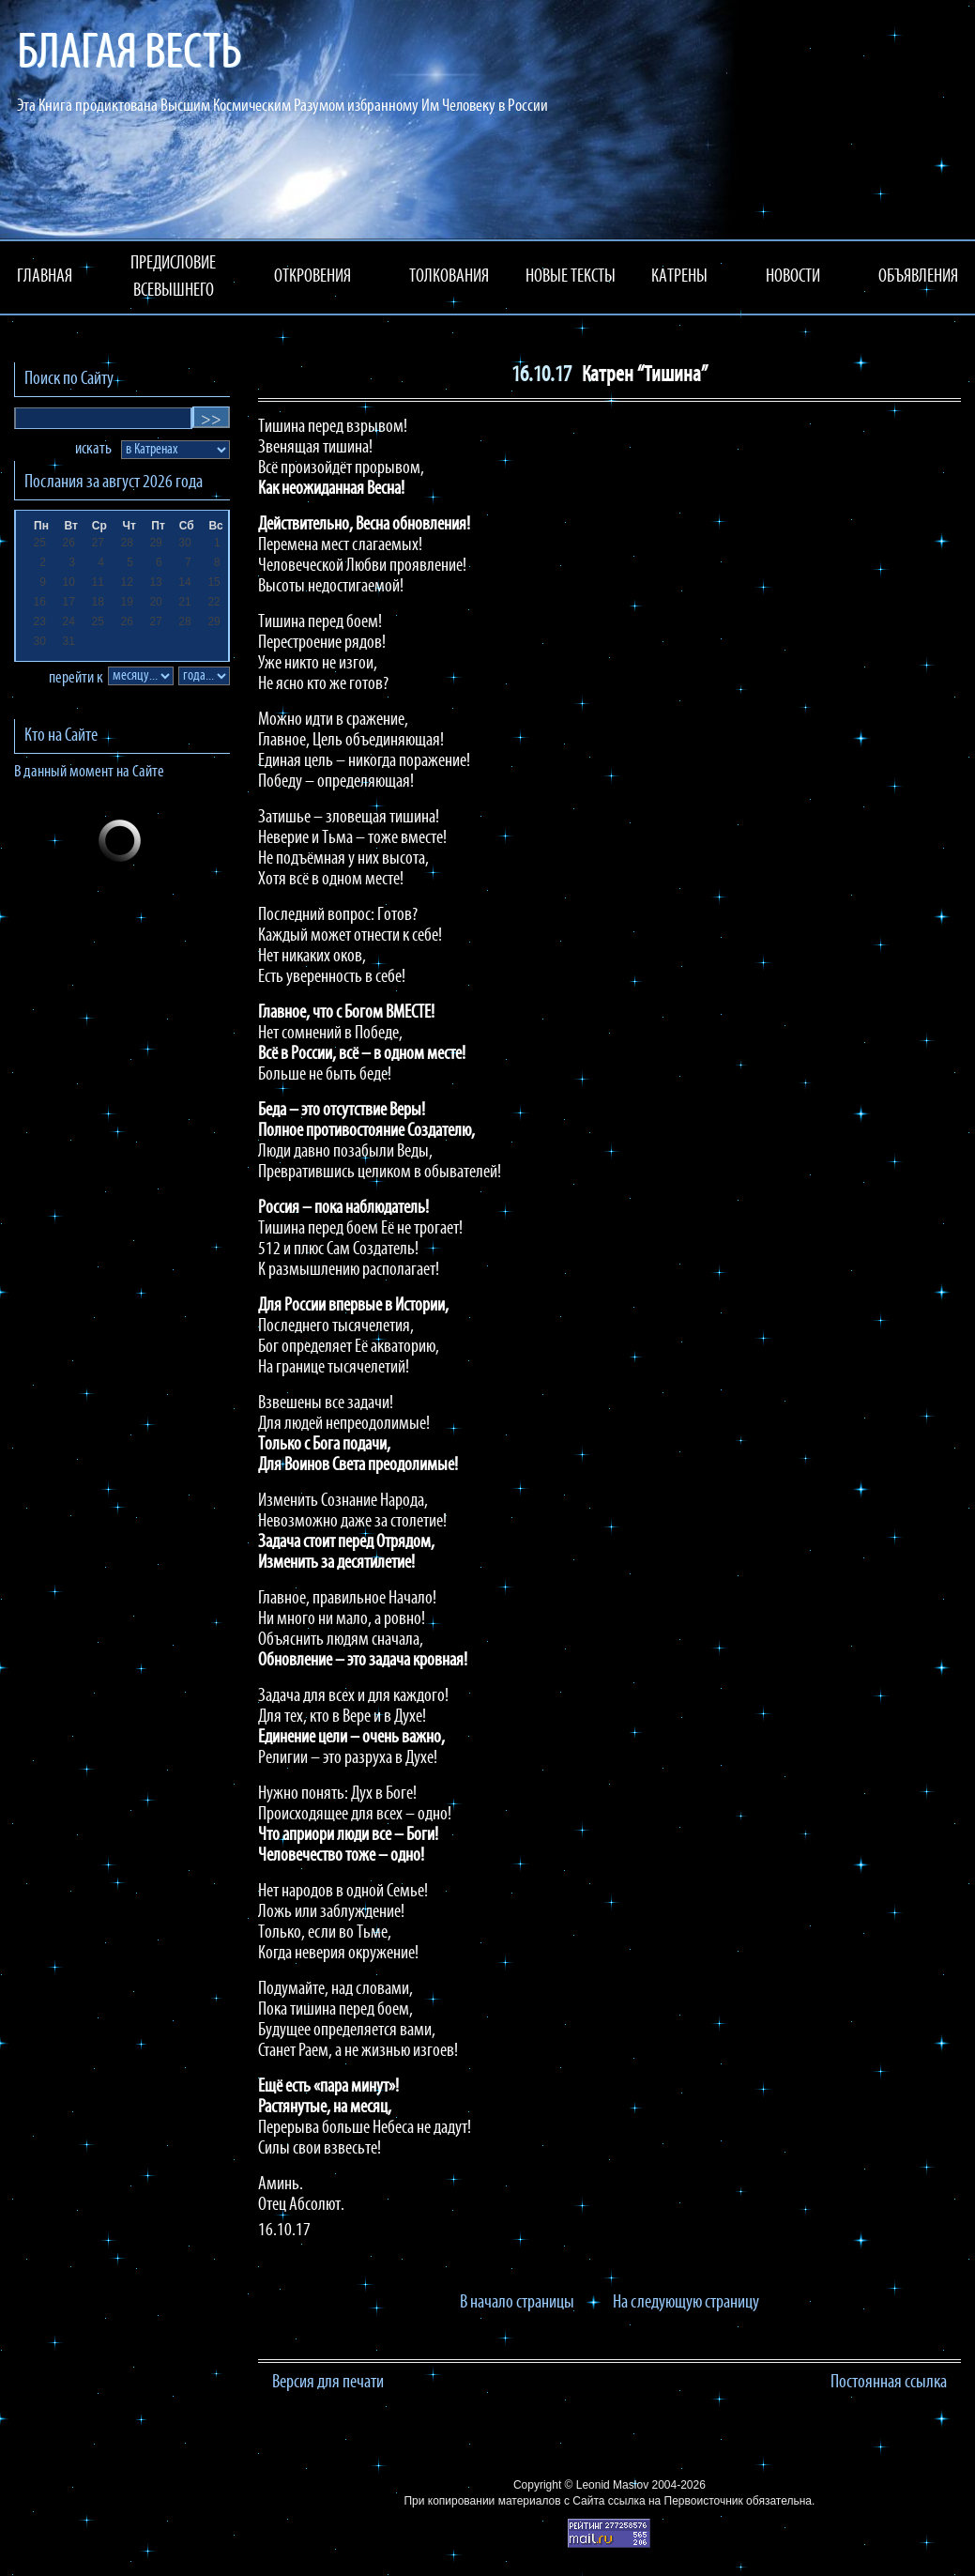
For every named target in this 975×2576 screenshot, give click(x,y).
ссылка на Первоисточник (675, 2500)
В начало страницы (517, 2302)
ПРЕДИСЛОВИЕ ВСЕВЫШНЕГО (173, 277)
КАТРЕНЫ (679, 277)
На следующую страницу (686, 2302)
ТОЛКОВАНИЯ (449, 277)
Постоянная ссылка (888, 2382)
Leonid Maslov (612, 2485)
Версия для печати (328, 2382)
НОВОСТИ (793, 277)
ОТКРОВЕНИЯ (312, 277)
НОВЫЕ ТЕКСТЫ (571, 277)
